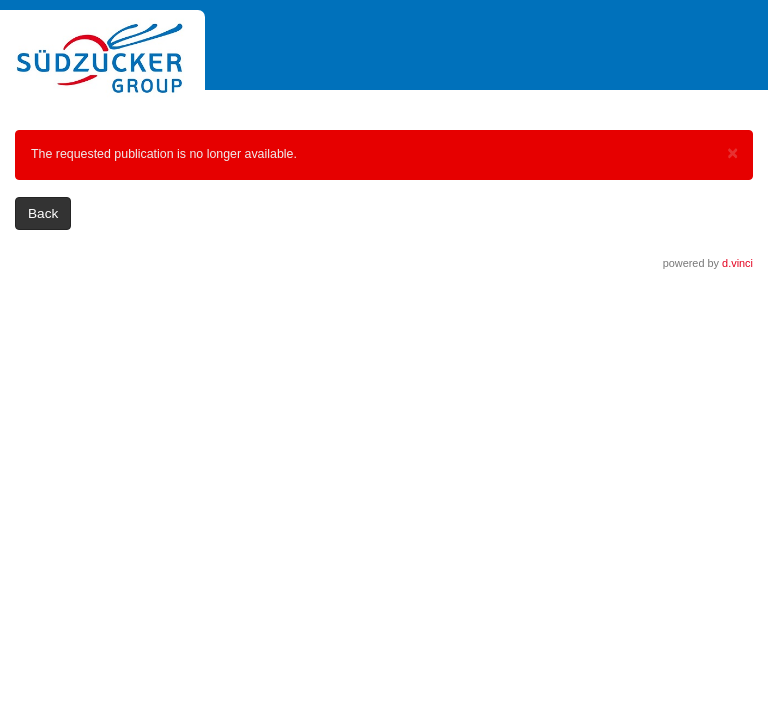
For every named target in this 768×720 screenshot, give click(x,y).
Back (43, 213)
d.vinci (737, 263)
